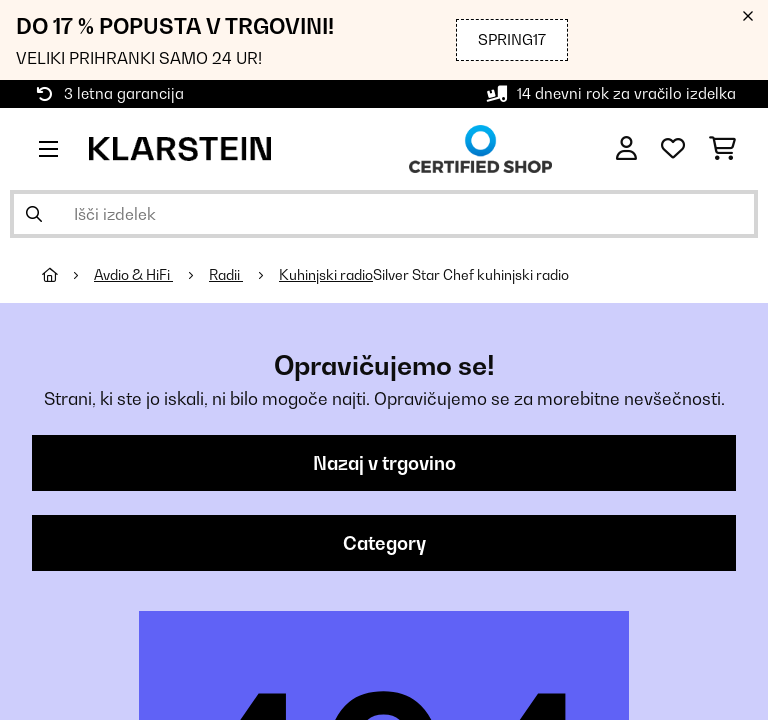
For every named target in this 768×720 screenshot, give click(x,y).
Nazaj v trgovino (384, 463)
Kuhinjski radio (326, 275)
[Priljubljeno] (673, 149)
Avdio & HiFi (133, 275)
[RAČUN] (626, 149)
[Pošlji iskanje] (34, 214)
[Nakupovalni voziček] (722, 149)
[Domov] (68, 275)
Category (384, 543)
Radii (226, 275)
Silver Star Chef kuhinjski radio (471, 275)
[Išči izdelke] (384, 214)
